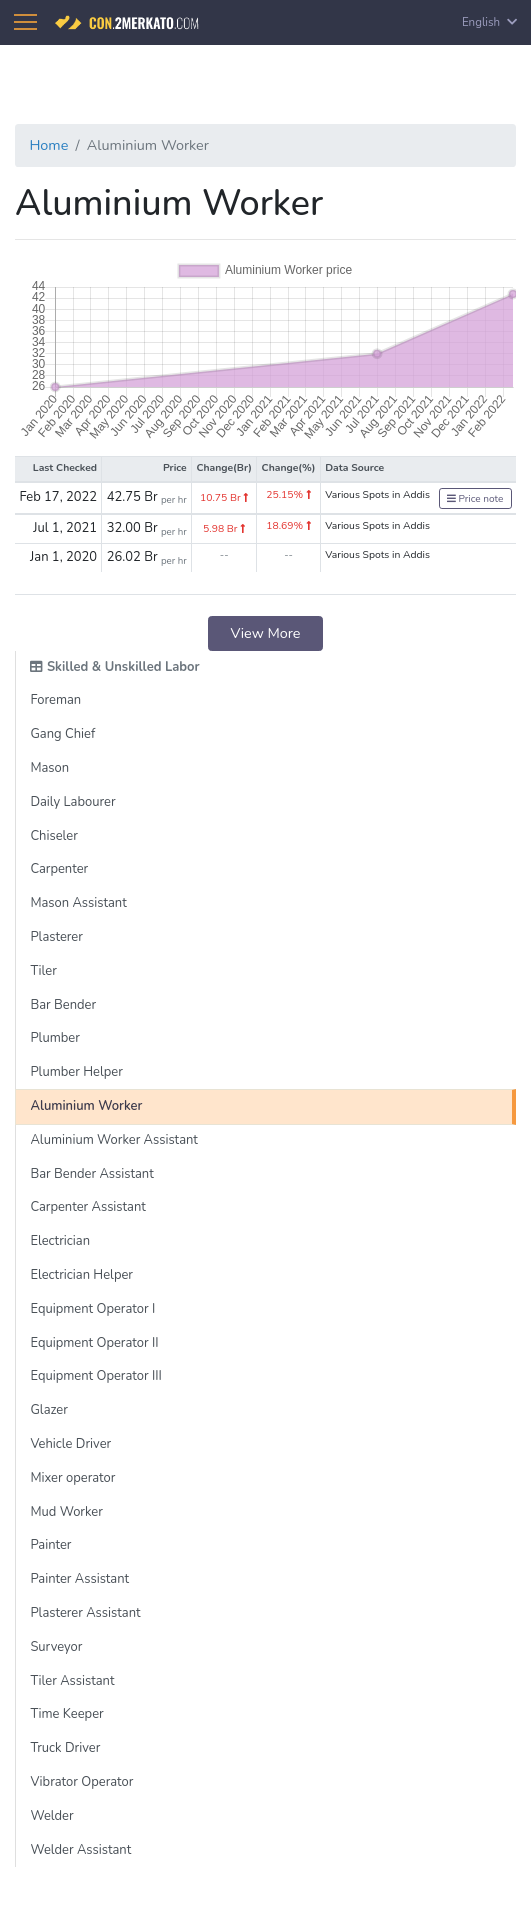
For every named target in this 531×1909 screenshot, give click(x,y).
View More (266, 633)
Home (48, 145)
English (489, 22)
